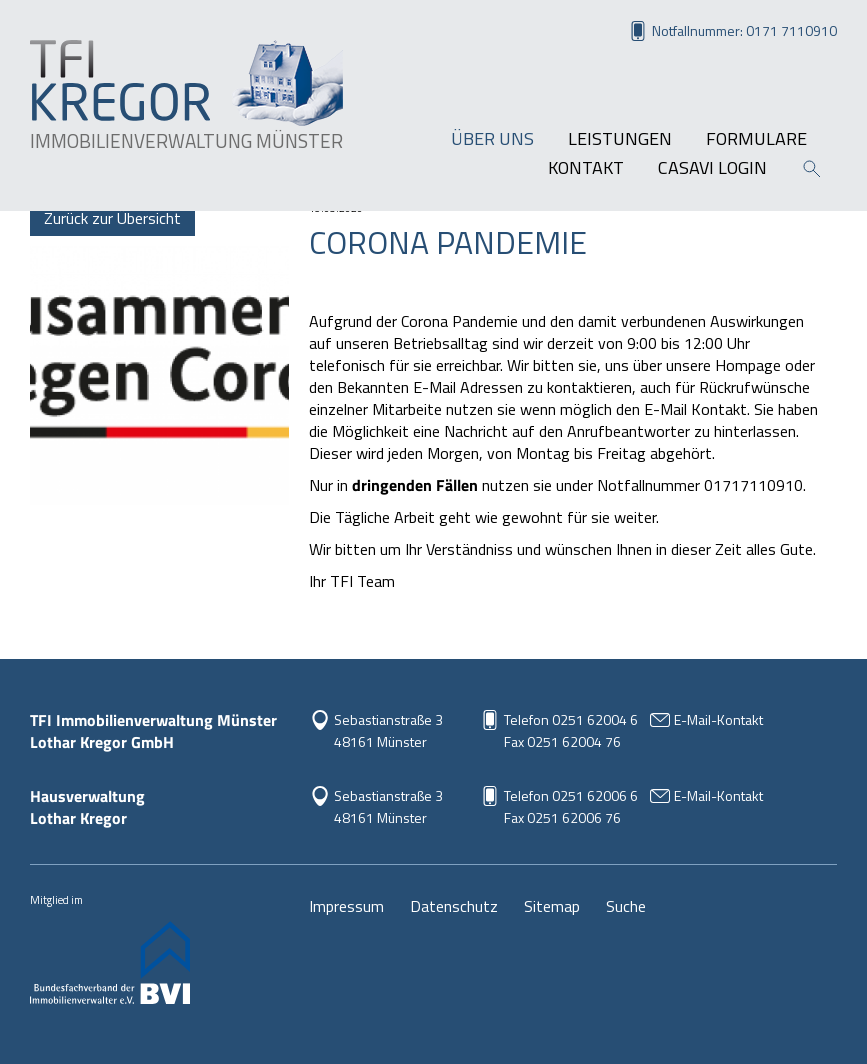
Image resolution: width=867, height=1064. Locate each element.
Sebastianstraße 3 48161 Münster (388, 730)
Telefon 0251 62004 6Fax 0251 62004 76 (571, 730)
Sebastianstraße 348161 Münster (388, 806)
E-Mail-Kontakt (718, 719)
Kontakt (586, 168)
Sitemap (552, 906)
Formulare (756, 139)
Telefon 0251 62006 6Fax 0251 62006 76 (571, 806)
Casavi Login (712, 168)
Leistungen (620, 139)
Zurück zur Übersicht (112, 218)
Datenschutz (454, 906)
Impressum (346, 906)
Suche (626, 906)
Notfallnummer (744, 30)
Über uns (492, 139)
